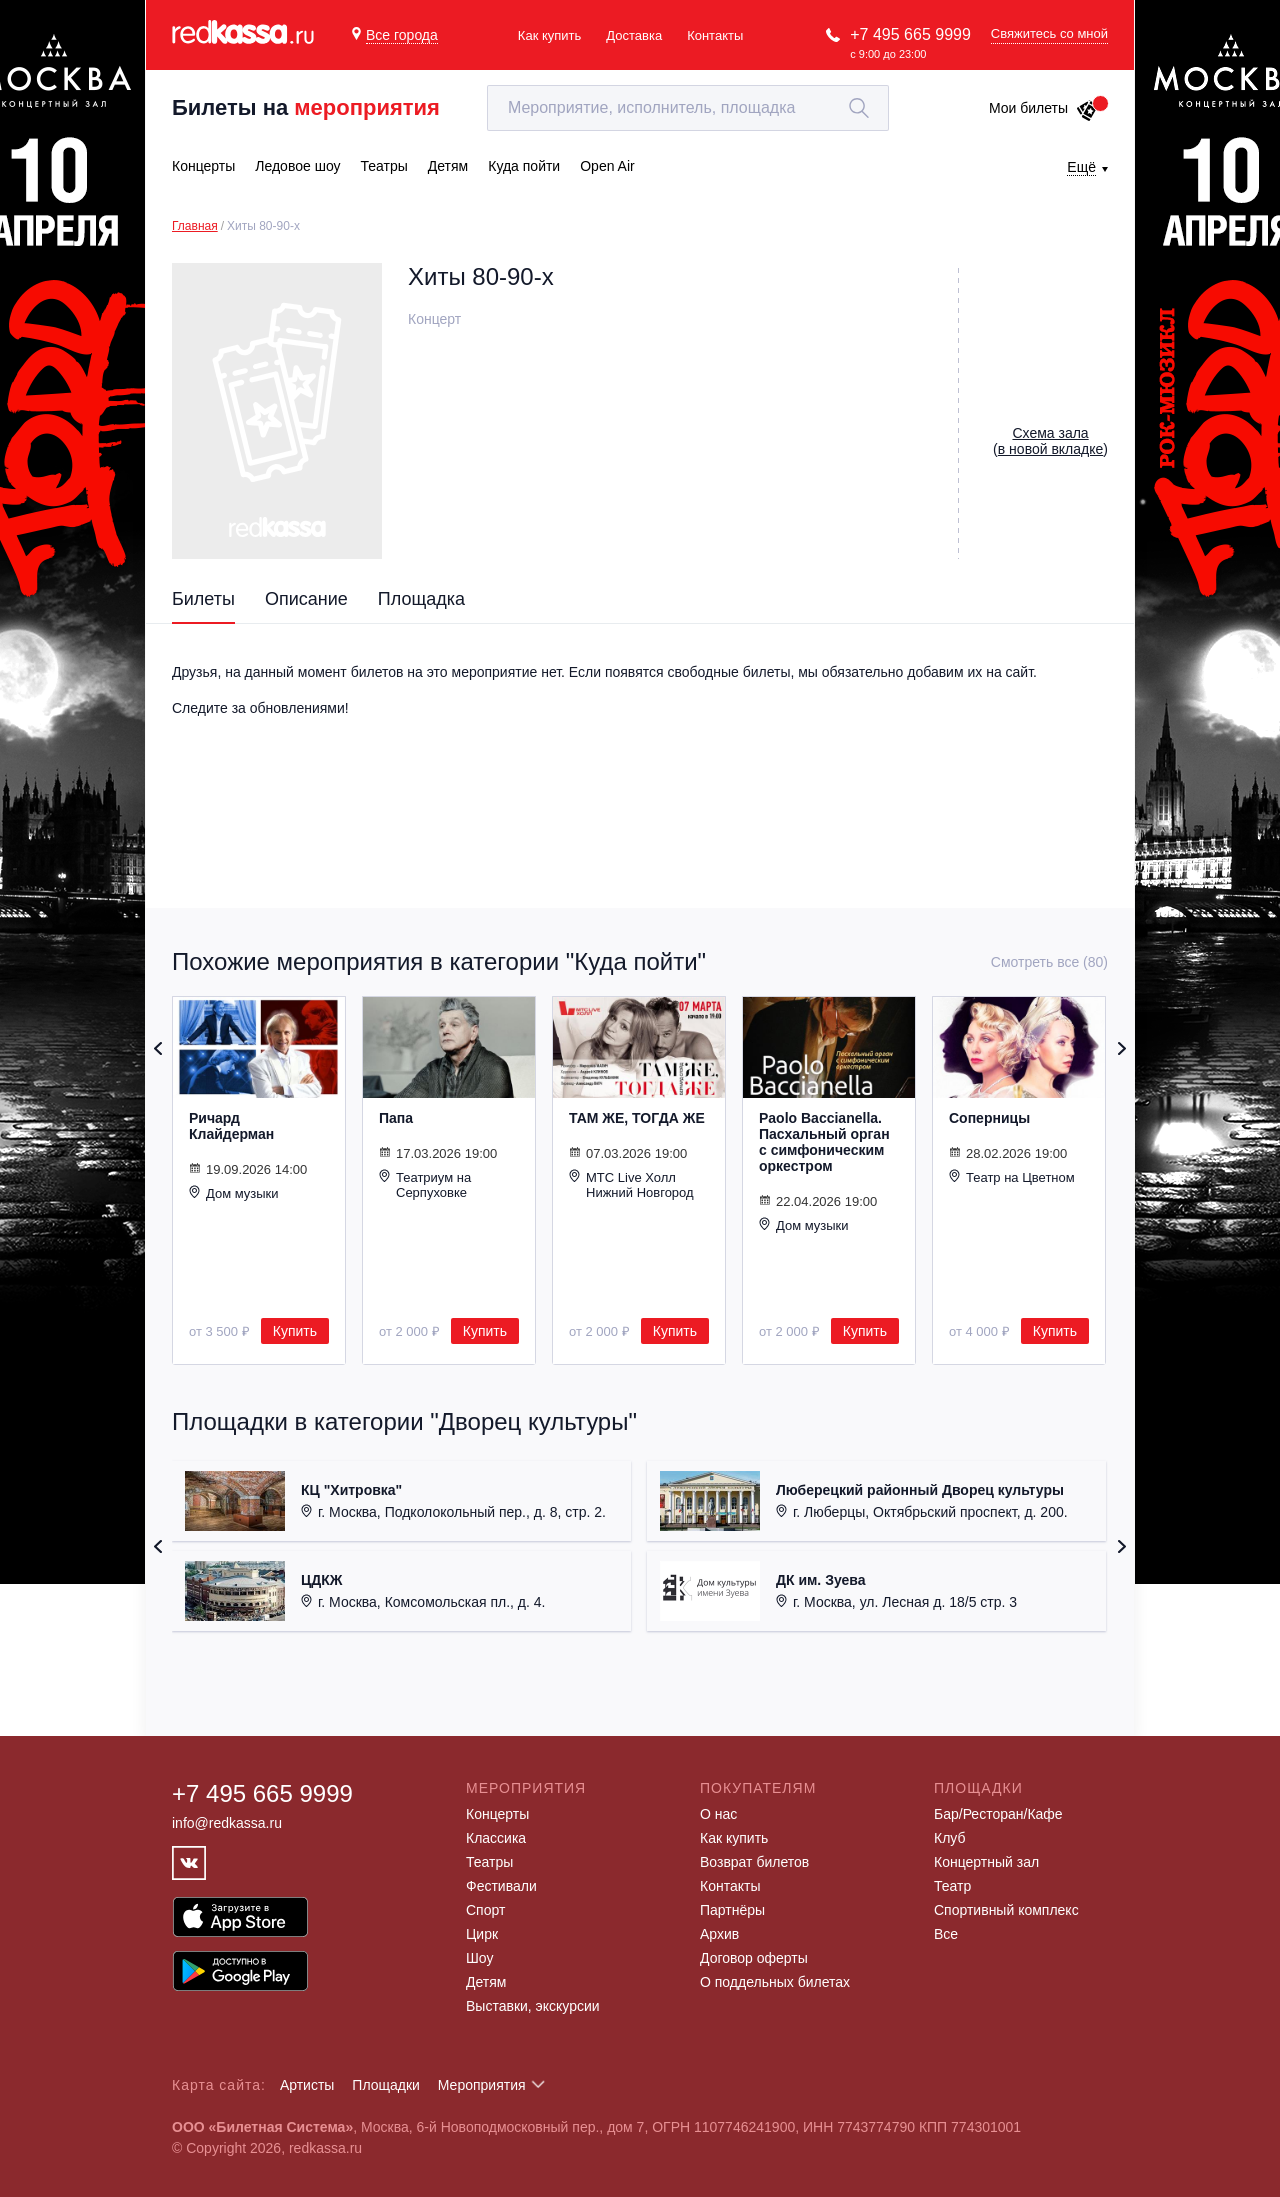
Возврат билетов (754, 1862)
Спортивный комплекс (1006, 1910)
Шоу (479, 1958)
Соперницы (989, 1118)
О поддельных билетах (775, 1982)
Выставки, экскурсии (533, 2006)
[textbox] (688, 108)
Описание (306, 599)
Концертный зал (986, 1862)
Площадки (386, 2085)
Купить (295, 1331)
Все (946, 1934)
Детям (486, 1982)
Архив (719, 1934)
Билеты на (306, 107)
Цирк (482, 1934)
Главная (195, 226)
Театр (952, 1886)
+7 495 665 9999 (910, 34)
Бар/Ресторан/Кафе (998, 1814)
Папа (396, 1118)
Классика (496, 1838)
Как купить (549, 35)
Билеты (203, 599)
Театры (489, 1862)
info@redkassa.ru (227, 1823)
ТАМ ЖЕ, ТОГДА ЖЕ (637, 1118)
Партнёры (732, 1910)
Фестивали (501, 1886)
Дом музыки (234, 1193)
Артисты (307, 2085)
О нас (718, 1814)
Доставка (634, 35)
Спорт (485, 1910)
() (1050, 441)
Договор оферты (754, 1958)
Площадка (421, 599)
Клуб (950, 1838)
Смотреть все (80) (1049, 962)
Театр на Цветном (1012, 1177)
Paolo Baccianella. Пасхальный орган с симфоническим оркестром (824, 1142)
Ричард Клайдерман (231, 1126)
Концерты (497, 1814)
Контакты (715, 35)
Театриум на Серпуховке (425, 1184)
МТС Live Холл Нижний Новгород (631, 1184)
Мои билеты (1043, 108)
